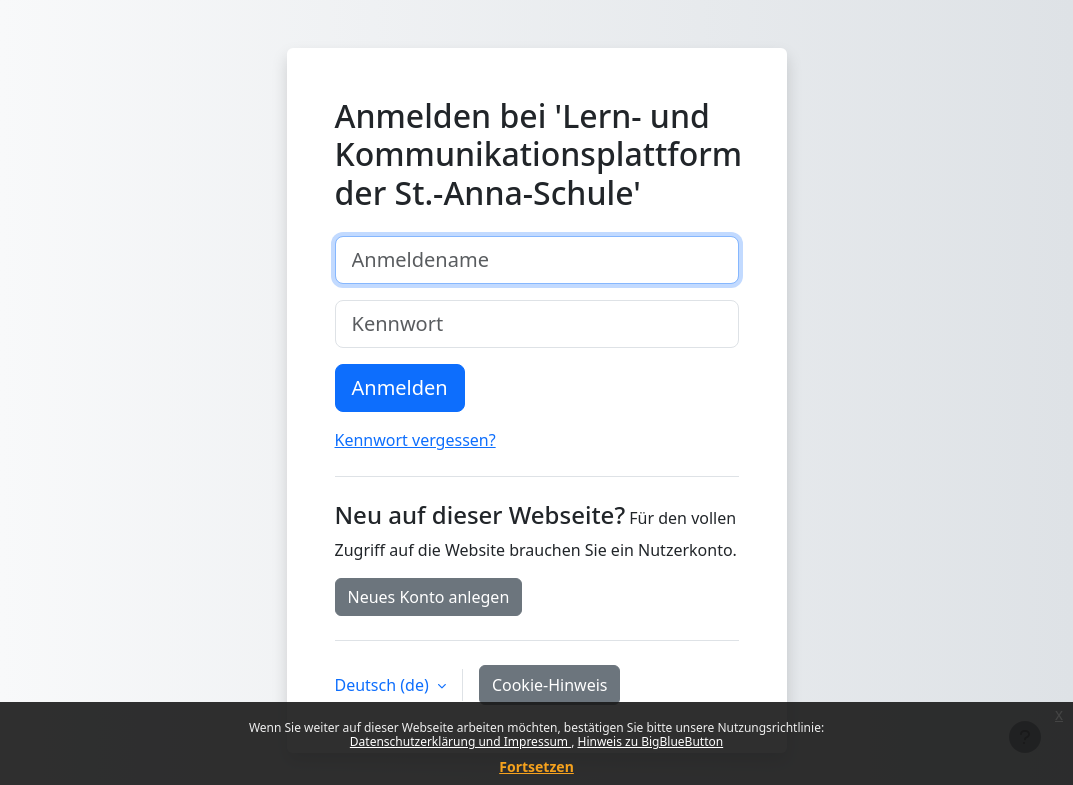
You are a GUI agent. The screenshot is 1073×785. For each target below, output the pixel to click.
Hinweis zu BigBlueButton (650, 741)
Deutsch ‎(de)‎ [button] (384, 685)
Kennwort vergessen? (415, 440)
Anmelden (400, 387)
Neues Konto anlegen (429, 597)
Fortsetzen (536, 766)
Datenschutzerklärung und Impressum (460, 741)
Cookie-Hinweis (550, 685)
